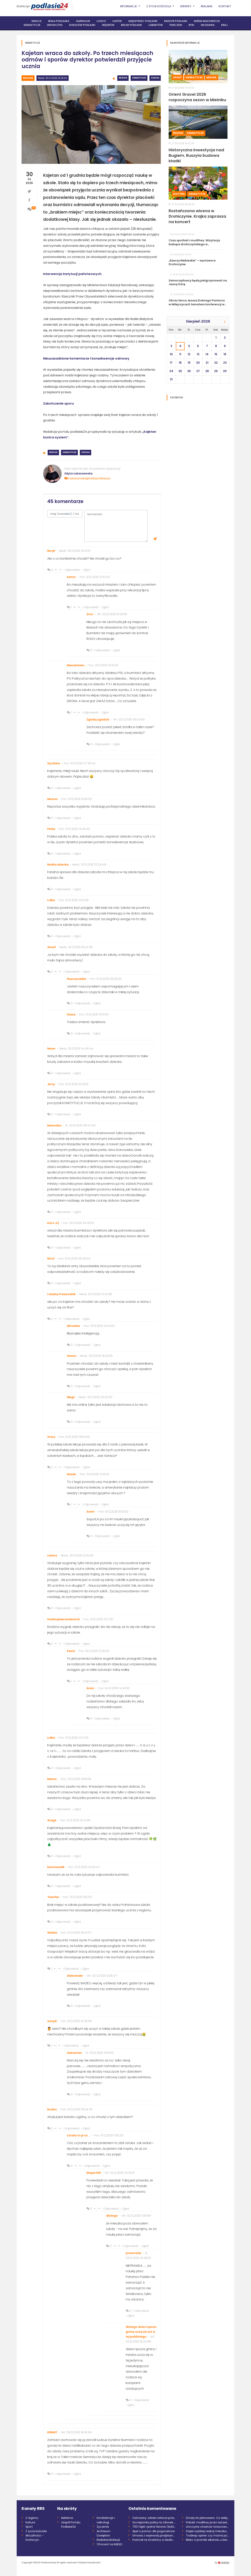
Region (28, 78)
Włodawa (208, 25)
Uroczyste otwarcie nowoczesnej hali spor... (208, 2527)
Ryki (191, 25)
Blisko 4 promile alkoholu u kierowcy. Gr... (208, 2540)
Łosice (101, 21)
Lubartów (156, 25)
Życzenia (103, 2527)
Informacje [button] (129, 6)
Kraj (224, 25)
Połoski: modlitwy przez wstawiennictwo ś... (208, 2522)
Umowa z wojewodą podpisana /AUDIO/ (154, 2535)
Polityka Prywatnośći (89, 2562)
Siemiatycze (32, 25)
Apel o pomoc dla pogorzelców (153, 2531)
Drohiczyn (23, 6)
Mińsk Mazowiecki (207, 21)
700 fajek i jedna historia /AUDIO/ (154, 2527)
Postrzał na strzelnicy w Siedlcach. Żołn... (154, 2540)
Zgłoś (86, 570)
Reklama (206, 6)
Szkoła (155, 77)
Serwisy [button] (186, 6)
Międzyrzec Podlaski (142, 21)
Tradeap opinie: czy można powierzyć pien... (208, 2535)
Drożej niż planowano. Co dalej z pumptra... (208, 2518)
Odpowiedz (72, 570)
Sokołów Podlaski (82, 25)
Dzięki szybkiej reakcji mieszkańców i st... (208, 2531)
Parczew (175, 25)
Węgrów (108, 25)
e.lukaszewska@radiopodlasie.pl (87, 478)
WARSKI (225, 2562)
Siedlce (36, 21)
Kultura (179, 194)
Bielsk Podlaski (131, 25)
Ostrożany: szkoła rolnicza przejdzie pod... (154, 2518)
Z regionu (31, 2518)
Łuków (117, 21)
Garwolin (83, 21)
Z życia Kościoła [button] (159, 6)
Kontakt (225, 6)
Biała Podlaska (58, 21)
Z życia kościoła (36, 2531)
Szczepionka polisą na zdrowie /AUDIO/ (154, 2522)
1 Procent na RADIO (109, 2544)
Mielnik (211, 77)
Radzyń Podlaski (175, 21)
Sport (177, 77)
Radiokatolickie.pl (108, 2540)
